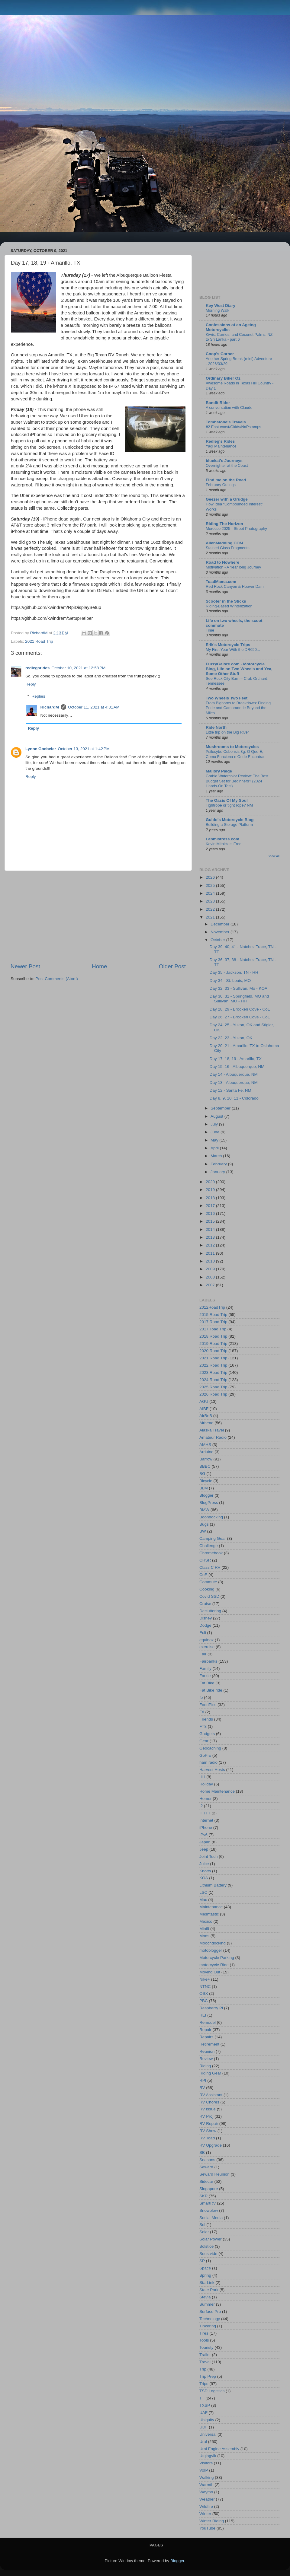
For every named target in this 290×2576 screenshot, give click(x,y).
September (221, 1108)
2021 (211, 917)
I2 (201, 1806)
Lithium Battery (213, 1885)
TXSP (204, 2405)
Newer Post (25, 966)
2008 (211, 1277)
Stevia (205, 2297)
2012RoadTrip (212, 1307)
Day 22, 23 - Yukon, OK (231, 1038)
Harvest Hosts (212, 1769)
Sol (202, 2224)
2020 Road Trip (213, 1350)
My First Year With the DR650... (233, 649)
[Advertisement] (98, 916)
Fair (202, 1654)
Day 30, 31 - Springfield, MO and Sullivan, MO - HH (239, 998)
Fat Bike (206, 1683)
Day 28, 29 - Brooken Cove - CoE (240, 1009)
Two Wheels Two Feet (226, 698)
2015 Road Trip (213, 1314)
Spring (205, 2275)
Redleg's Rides (220, 441)
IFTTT (205, 1813)
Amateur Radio (213, 1437)
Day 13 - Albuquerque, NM (234, 1082)
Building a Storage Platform (229, 824)
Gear (203, 1741)
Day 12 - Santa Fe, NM (230, 1090)
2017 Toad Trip (212, 1329)
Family (205, 1668)
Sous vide (208, 2253)
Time (210, 630)
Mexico (205, 1921)
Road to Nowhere (222, 562)
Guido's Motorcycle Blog (229, 819)
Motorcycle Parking (216, 1957)
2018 (211, 1198)
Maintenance (211, 1907)
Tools (204, 2340)
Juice (204, 1863)
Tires (203, 2333)
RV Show (207, 2131)
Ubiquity (206, 2420)
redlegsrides (37, 668)
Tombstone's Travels (226, 422)
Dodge (205, 1625)
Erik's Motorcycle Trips (228, 644)
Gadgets (207, 1733)
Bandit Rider (218, 402)
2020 (211, 1182)
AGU (203, 1401)
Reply (30, 684)
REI (202, 2015)
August (217, 1116)
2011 (211, 1253)
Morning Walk (217, 310)
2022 (211, 909)
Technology (209, 2318)
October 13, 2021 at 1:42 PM (84, 749)
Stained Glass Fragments (228, 548)
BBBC (205, 1466)
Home (99, 966)
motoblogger (210, 1950)
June (216, 1132)
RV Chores (209, 2102)
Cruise (205, 1603)
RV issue (207, 2109)
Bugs (204, 1524)
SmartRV (207, 2203)
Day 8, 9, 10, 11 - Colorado (234, 1098)
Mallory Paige (219, 771)
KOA (203, 1878)
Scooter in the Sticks (226, 601)
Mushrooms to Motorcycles (232, 746)
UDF (203, 2427)
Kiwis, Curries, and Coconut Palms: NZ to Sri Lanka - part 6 (239, 337)
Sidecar (206, 2181)
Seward (206, 2167)
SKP (203, 2196)
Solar (204, 2232)
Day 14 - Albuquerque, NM (234, 1074)
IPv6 (203, 1834)
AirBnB (205, 1415)
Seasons (207, 2159)
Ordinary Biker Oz (223, 378)
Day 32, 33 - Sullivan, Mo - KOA (238, 988)
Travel (205, 2362)
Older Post (172, 966)
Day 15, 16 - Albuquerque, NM (237, 1066)
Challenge (208, 1545)
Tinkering (207, 2326)
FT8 (203, 1726)
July (215, 1124)
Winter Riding (211, 2521)
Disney (205, 1618)
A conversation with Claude (229, 407)
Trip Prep (207, 2376)
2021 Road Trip (39, 641)
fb (201, 1697)
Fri (201, 1712)
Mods (204, 1936)
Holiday (206, 1784)
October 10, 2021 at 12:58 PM (78, 668)
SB (202, 2152)
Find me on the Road (226, 480)
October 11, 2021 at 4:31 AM (94, 707)
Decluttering (210, 1611)
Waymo (206, 2492)
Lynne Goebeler (40, 749)
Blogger (206, 1495)
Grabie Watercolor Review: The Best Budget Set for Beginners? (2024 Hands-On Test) (237, 781)
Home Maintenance (217, 1791)
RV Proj (206, 2116)
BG (202, 1473)
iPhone (205, 1827)
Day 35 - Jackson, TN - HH (234, 972)
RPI (202, 2080)
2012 (211, 1245)
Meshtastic (209, 1914)
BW (202, 1531)
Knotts (205, 1871)
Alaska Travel (211, 1430)
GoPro (205, 1755)
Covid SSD (209, 1596)
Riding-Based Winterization (229, 606)
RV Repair (208, 2123)
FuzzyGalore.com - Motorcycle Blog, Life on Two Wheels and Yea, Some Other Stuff (239, 669)
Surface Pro (210, 2311)
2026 (211, 877)
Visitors (206, 2463)
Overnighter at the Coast (227, 465)
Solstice (206, 2246)
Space (205, 2268)
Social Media (211, 2217)
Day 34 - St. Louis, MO (230, 980)
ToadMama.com (221, 581)
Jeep (203, 1849)
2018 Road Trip (213, 1336)
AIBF (203, 1408)
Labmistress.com (222, 839)
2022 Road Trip (213, 1365)
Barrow (205, 1459)
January (218, 1172)
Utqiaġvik (207, 2455)
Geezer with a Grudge (227, 499)
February (219, 1164)
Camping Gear (212, 1538)
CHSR (205, 1560)
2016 (211, 1213)
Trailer (205, 2354)
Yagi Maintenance (221, 446)
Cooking (206, 1589)
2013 (211, 1237)
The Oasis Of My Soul (227, 800)
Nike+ (204, 1979)
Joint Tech (208, 1856)
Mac (203, 1899)
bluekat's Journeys (224, 460)
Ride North (216, 727)
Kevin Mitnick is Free (223, 844)
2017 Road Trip (213, 1322)
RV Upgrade (210, 2145)
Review (206, 2058)
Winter (205, 2513)
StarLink (206, 2282)
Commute (208, 1582)
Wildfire (206, 2506)
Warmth (206, 2484)
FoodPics (207, 1704)
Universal (207, 2434)
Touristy (206, 2347)
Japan (205, 1842)
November (220, 932)
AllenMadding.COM (224, 543)
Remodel (207, 2022)
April (215, 1148)
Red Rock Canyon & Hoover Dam (235, 586)
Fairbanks (208, 1661)
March (217, 1156)
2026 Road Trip (213, 1394)
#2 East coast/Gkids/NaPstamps (233, 427)
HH (202, 1777)
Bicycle (205, 1481)
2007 (211, 1285)
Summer (207, 2304)
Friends (206, 1719)
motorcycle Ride (214, 1965)
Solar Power (210, 2239)
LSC (203, 1892)
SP (202, 2261)
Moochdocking (212, 1943)
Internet (206, 1820)
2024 (211, 893)
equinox (206, 1640)
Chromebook (211, 1553)
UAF (203, 2412)
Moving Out (209, 1972)
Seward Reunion (214, 2174)
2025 (211, 885)
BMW (204, 1510)
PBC (203, 2000)
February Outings (221, 484)
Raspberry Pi (211, 2008)
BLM (203, 1488)
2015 (211, 1221)
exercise (206, 1647)
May (215, 1140)
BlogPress (208, 1502)
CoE (203, 1574)
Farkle (205, 1675)
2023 (211, 901)
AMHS (205, 1444)
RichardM (49, 707)
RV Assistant (210, 2095)
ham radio (208, 1762)
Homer (205, 1798)
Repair (205, 2029)
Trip (202, 2369)
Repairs (206, 2037)
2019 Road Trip (213, 1343)
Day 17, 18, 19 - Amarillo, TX (236, 1058)
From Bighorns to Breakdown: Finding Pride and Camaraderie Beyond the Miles (238, 708)
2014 (211, 1229)
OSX (203, 1993)
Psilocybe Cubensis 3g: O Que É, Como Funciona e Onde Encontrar (235, 754)
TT (202, 2398)
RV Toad (207, 2138)
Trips (203, 2383)
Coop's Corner (220, 354)
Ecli (202, 1632)
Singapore (208, 2188)
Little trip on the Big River (227, 732)
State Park (208, 2290)
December (220, 924)
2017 (211, 1205)
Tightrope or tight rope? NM (229, 805)
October (218, 940)
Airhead (206, 1423)
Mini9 (204, 1928)
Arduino (206, 1452)
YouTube (207, 2528)
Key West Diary (220, 305)
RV (202, 2087)
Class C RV (210, 1567)
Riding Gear (210, 2073)
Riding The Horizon (224, 523)
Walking (206, 2477)
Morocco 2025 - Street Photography (236, 528)
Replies (38, 696)
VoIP (203, 2470)
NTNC (205, 1986)
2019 (211, 1189)
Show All (273, 856)
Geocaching (210, 1748)
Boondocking (211, 1517)
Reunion (206, 2051)
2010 (211, 1261)
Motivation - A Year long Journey (233, 567)
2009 (211, 1269)
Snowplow (208, 2210)
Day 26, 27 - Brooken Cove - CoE (240, 1017)
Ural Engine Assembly (219, 2449)
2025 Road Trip (213, 1387)
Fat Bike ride (210, 1690)
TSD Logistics (211, 2391)
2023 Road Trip (213, 1372)
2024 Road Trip (213, 1379)
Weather (207, 2499)
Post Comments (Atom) (57, 978)
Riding (205, 2066)
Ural (203, 2441)
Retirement (209, 2044)
